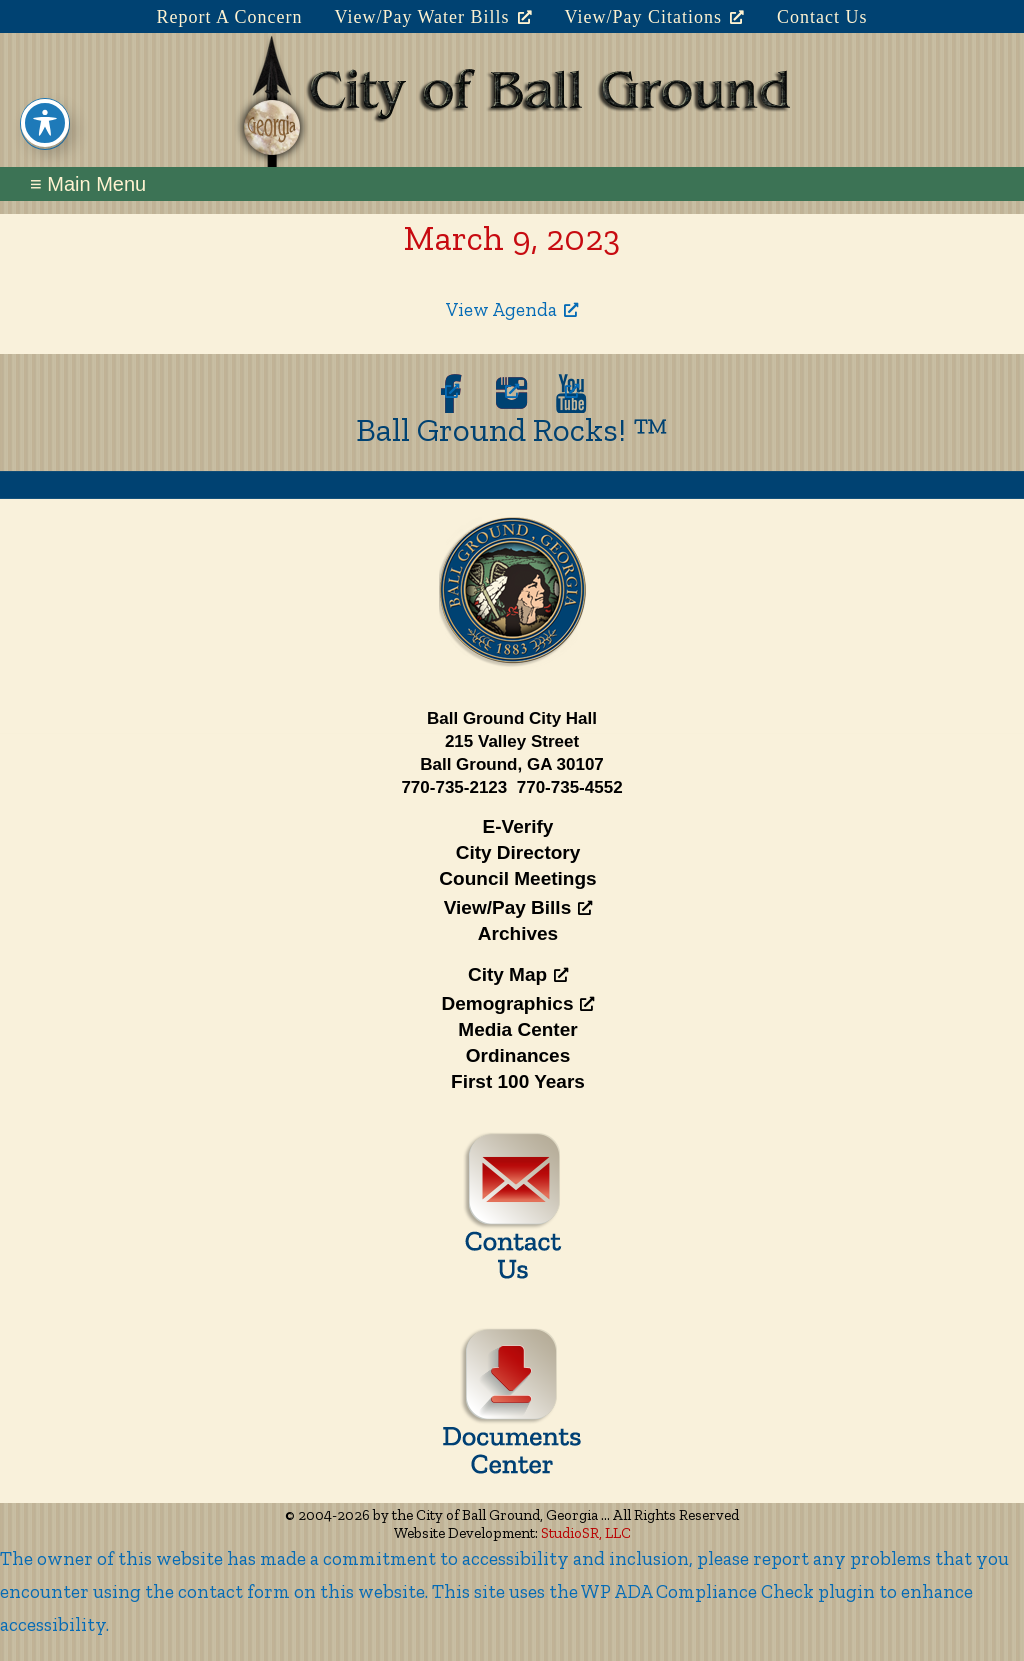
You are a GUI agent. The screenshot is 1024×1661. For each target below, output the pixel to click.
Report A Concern (229, 17)
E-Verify (518, 826)
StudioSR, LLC (586, 1533)
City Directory (518, 852)
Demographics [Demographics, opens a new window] (518, 1003)
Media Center (517, 1029)
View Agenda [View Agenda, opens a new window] (512, 309)
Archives (518, 933)
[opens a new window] (452, 393)
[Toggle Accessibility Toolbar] (45, 96)
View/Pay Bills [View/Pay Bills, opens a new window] (518, 907)
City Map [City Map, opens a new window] (518, 974)
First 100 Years (518, 1081)
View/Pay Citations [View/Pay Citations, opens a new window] (655, 17)
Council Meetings (517, 878)
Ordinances (518, 1055)
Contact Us (822, 17)
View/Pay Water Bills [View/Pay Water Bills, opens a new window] (433, 17)
